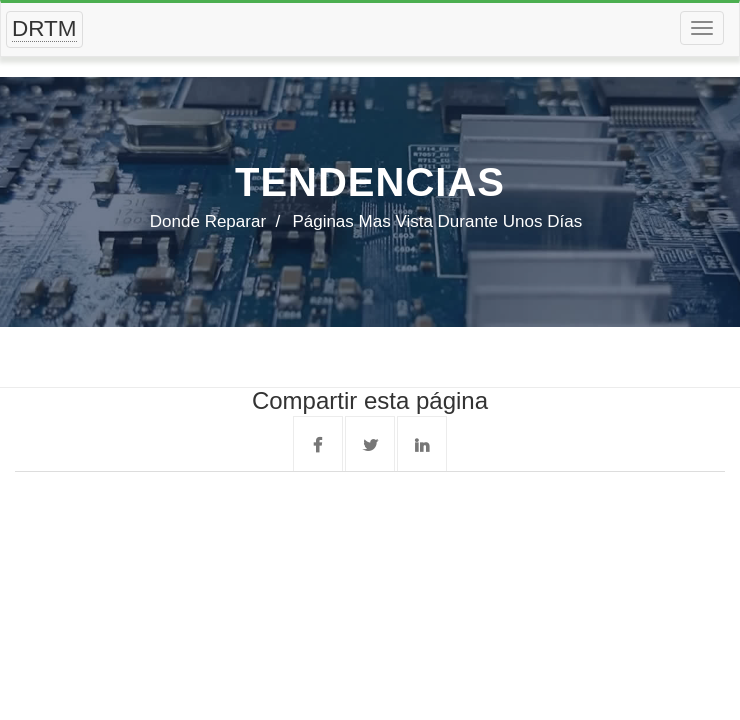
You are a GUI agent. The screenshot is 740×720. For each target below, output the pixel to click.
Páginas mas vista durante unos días (437, 221)
